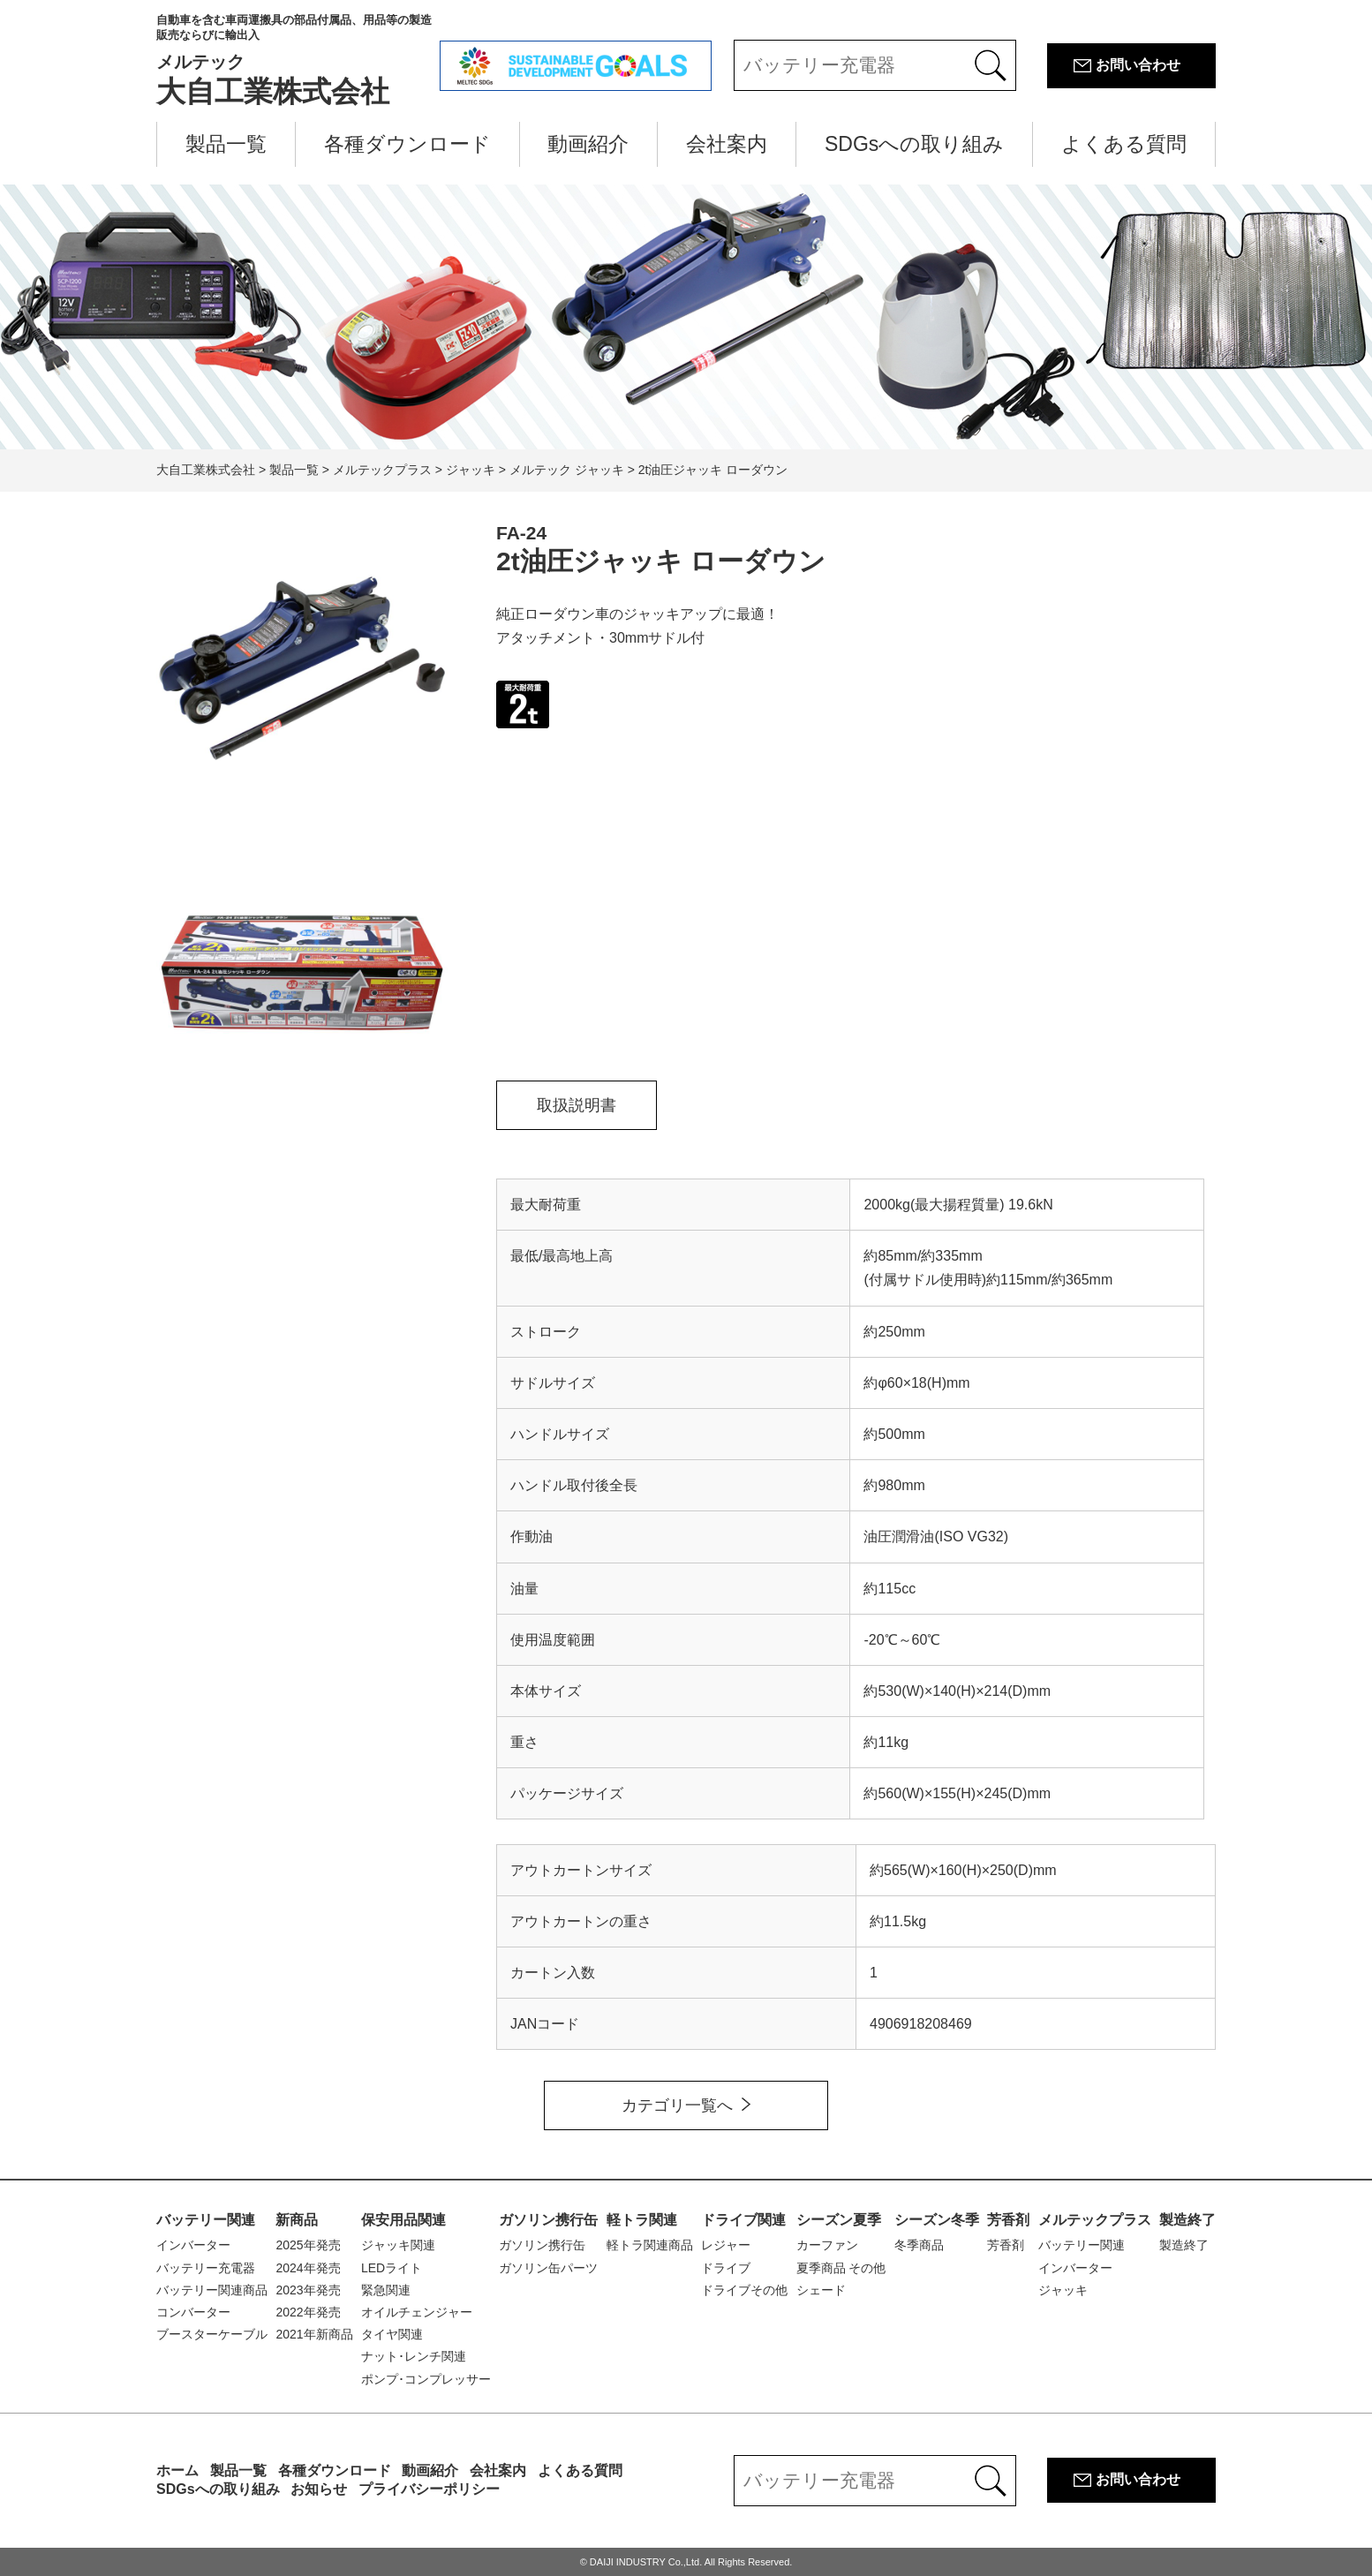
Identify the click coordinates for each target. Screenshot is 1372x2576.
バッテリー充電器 (205, 2268)
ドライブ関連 (743, 2219)
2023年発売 (307, 2290)
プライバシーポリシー (429, 2489)
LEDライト (391, 2268)
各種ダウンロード (407, 143)
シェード (821, 2290)
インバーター (193, 2245)
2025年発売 (307, 2245)
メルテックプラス (1094, 2219)
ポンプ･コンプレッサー (426, 2379)
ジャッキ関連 (398, 2245)
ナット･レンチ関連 (413, 2356)
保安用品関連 (403, 2219)
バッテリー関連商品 (212, 2290)
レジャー (725, 2245)
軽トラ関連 (642, 2219)
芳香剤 (1008, 2219)
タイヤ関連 (392, 2334)
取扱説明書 (576, 1105)
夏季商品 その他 (841, 2268)
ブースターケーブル (212, 2334)
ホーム (177, 2470)
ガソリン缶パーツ (548, 2268)
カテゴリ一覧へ (677, 2105)
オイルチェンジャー (416, 2312)
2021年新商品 (313, 2334)
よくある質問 (1124, 143)
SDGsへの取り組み (914, 143)
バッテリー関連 (205, 2219)
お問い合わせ (1138, 64)
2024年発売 (307, 2268)
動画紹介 (588, 143)
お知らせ (318, 2489)
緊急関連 (386, 2290)
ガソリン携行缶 (548, 2219)
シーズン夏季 (838, 2219)
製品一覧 (226, 143)
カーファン (827, 2245)
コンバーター (193, 2312)
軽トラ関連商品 (650, 2245)
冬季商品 (919, 2245)
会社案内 (726, 143)
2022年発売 (307, 2312)
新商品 (296, 2219)
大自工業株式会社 (298, 60)
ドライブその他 (744, 2290)
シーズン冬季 (936, 2219)
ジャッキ (1063, 2290)
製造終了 (1187, 2219)
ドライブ (725, 2268)
